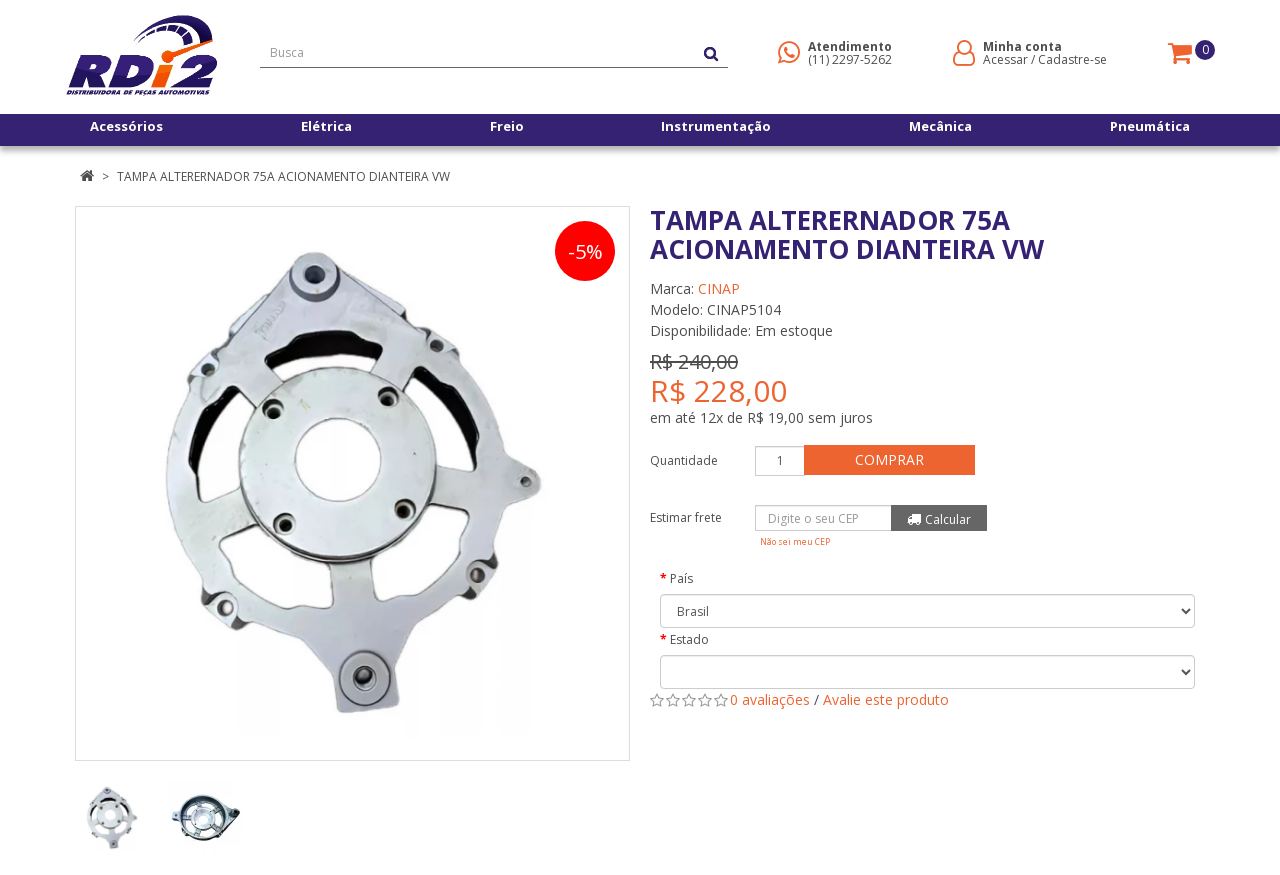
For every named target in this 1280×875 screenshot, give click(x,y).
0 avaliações (770, 699)
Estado (689, 639)
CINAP (719, 288)
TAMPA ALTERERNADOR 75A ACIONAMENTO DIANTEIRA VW (283, 176)
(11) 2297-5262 (850, 59)
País (681, 578)
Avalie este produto (886, 699)
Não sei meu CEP (795, 541)
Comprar (894, 459)
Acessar (1005, 59)
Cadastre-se (1072, 59)
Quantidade (684, 460)
